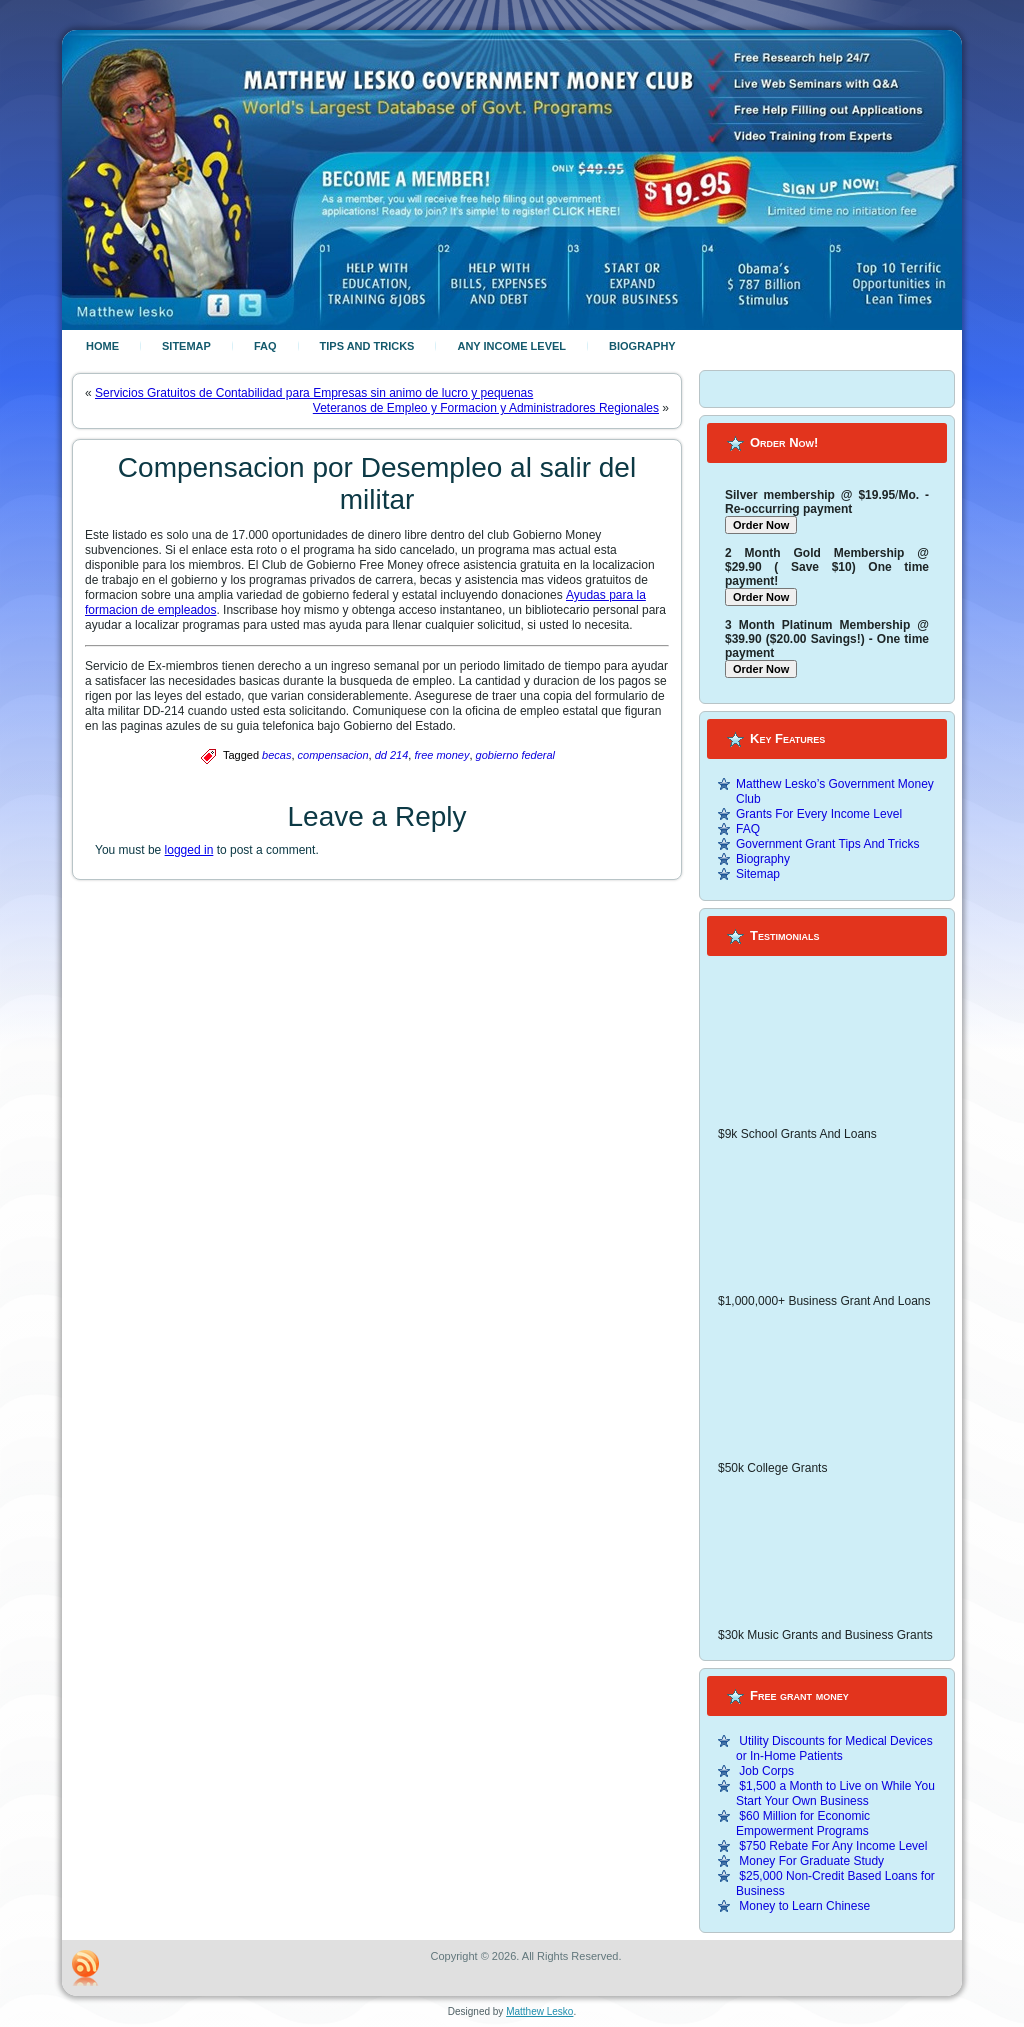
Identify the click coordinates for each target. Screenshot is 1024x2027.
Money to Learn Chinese (804, 1906)
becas (276, 755)
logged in (189, 850)
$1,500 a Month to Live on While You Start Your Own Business (835, 1793)
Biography (642, 346)
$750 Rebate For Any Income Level (833, 1846)
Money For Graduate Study (811, 1861)
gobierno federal (516, 755)
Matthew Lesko (539, 2011)
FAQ (265, 346)
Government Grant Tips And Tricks (827, 844)
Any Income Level (511, 346)
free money (441, 755)
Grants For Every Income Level (819, 814)
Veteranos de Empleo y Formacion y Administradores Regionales (486, 408)
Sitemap (186, 346)
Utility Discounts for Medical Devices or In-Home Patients (834, 1748)
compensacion (333, 755)
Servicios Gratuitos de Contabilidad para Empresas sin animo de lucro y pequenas (314, 393)
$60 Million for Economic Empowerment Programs (803, 1823)
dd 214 (392, 755)
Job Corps (766, 1771)
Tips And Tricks (367, 346)
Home (102, 346)
